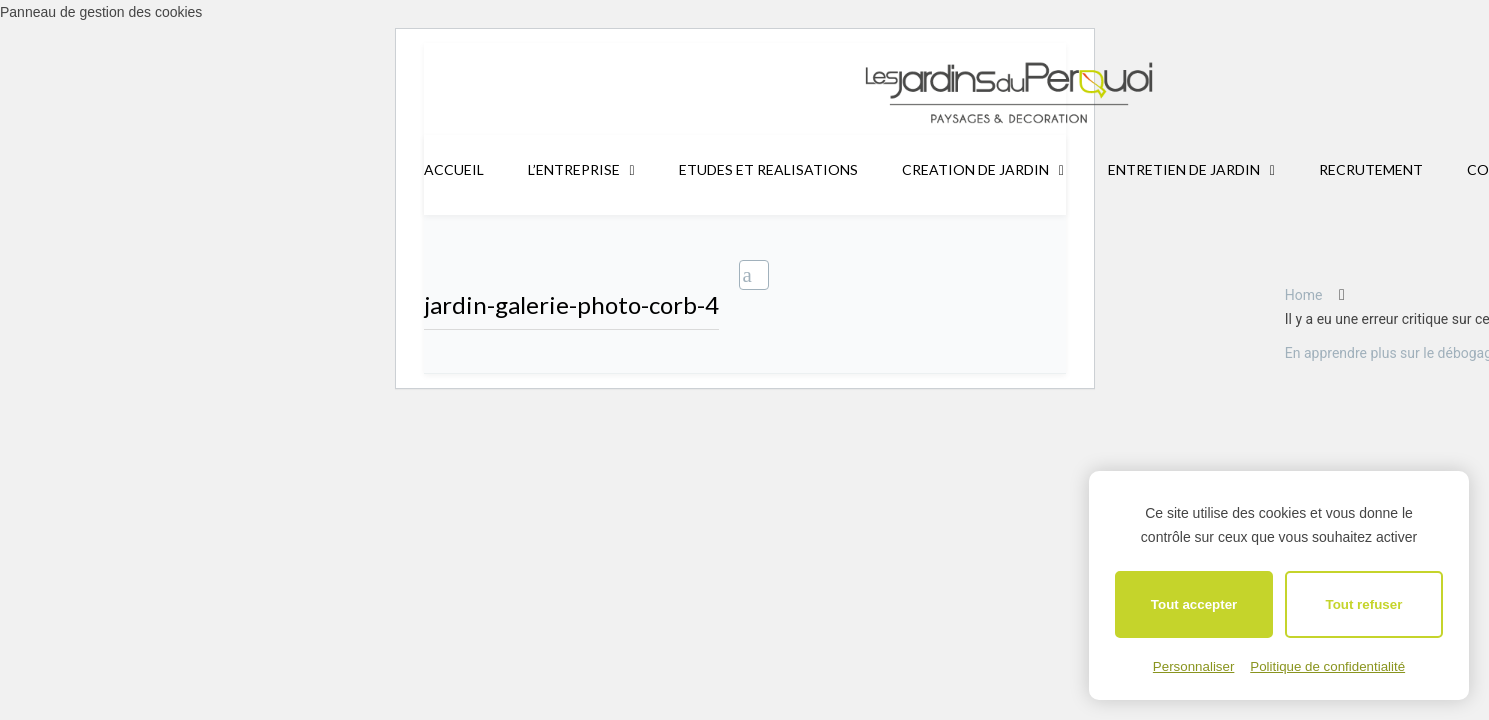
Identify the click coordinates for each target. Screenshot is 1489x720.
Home (1304, 295)
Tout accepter (1194, 604)
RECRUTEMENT (1371, 169)
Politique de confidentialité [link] (1327, 666)
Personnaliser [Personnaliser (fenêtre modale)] (1194, 666)
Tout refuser (1364, 604)
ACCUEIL (454, 169)
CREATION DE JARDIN (975, 169)
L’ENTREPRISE (574, 169)
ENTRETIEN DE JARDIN (1184, 169)
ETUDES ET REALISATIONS (768, 169)
